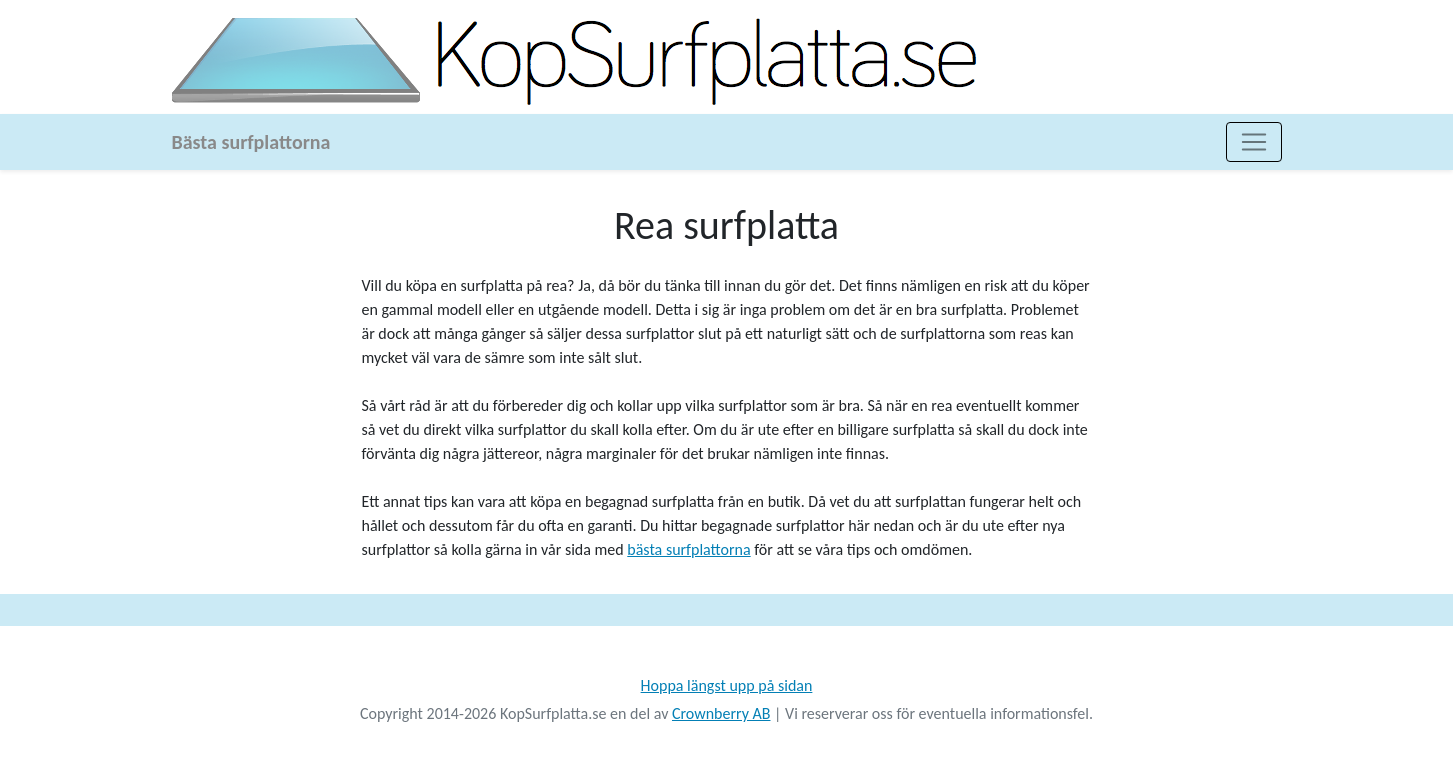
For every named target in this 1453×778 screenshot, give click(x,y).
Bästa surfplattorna (251, 142)
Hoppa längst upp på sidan (727, 685)
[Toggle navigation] (1254, 142)
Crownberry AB (721, 713)
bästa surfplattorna (688, 549)
